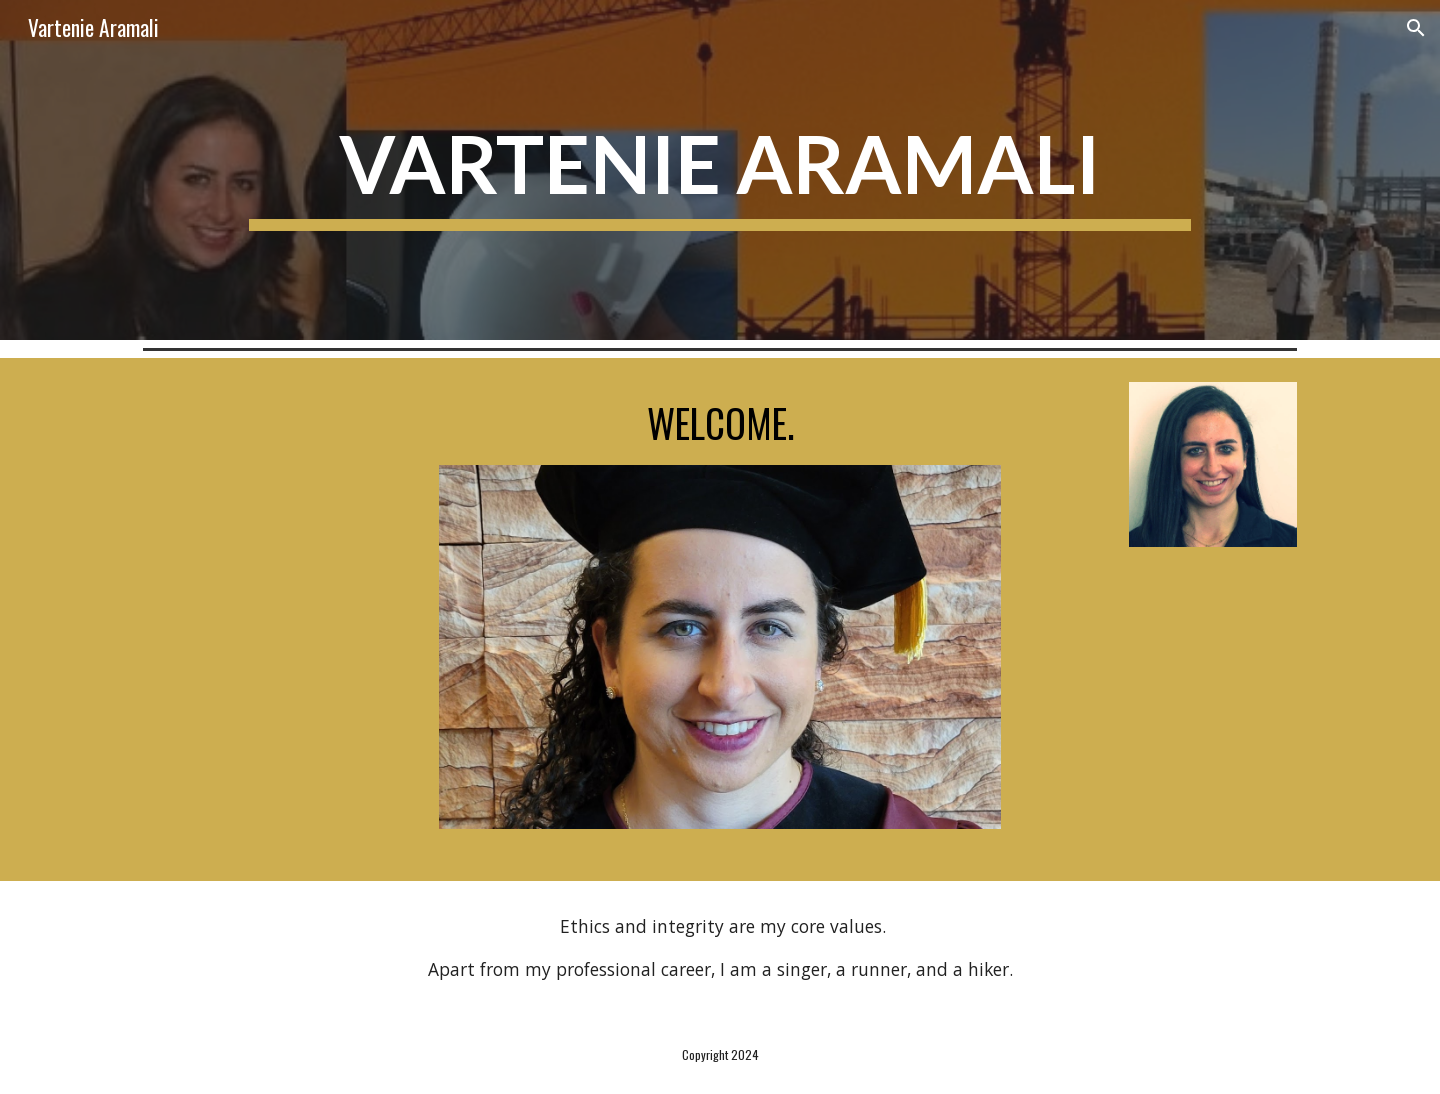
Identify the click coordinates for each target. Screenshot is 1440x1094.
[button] (1416, 28)
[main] (719, 170)
